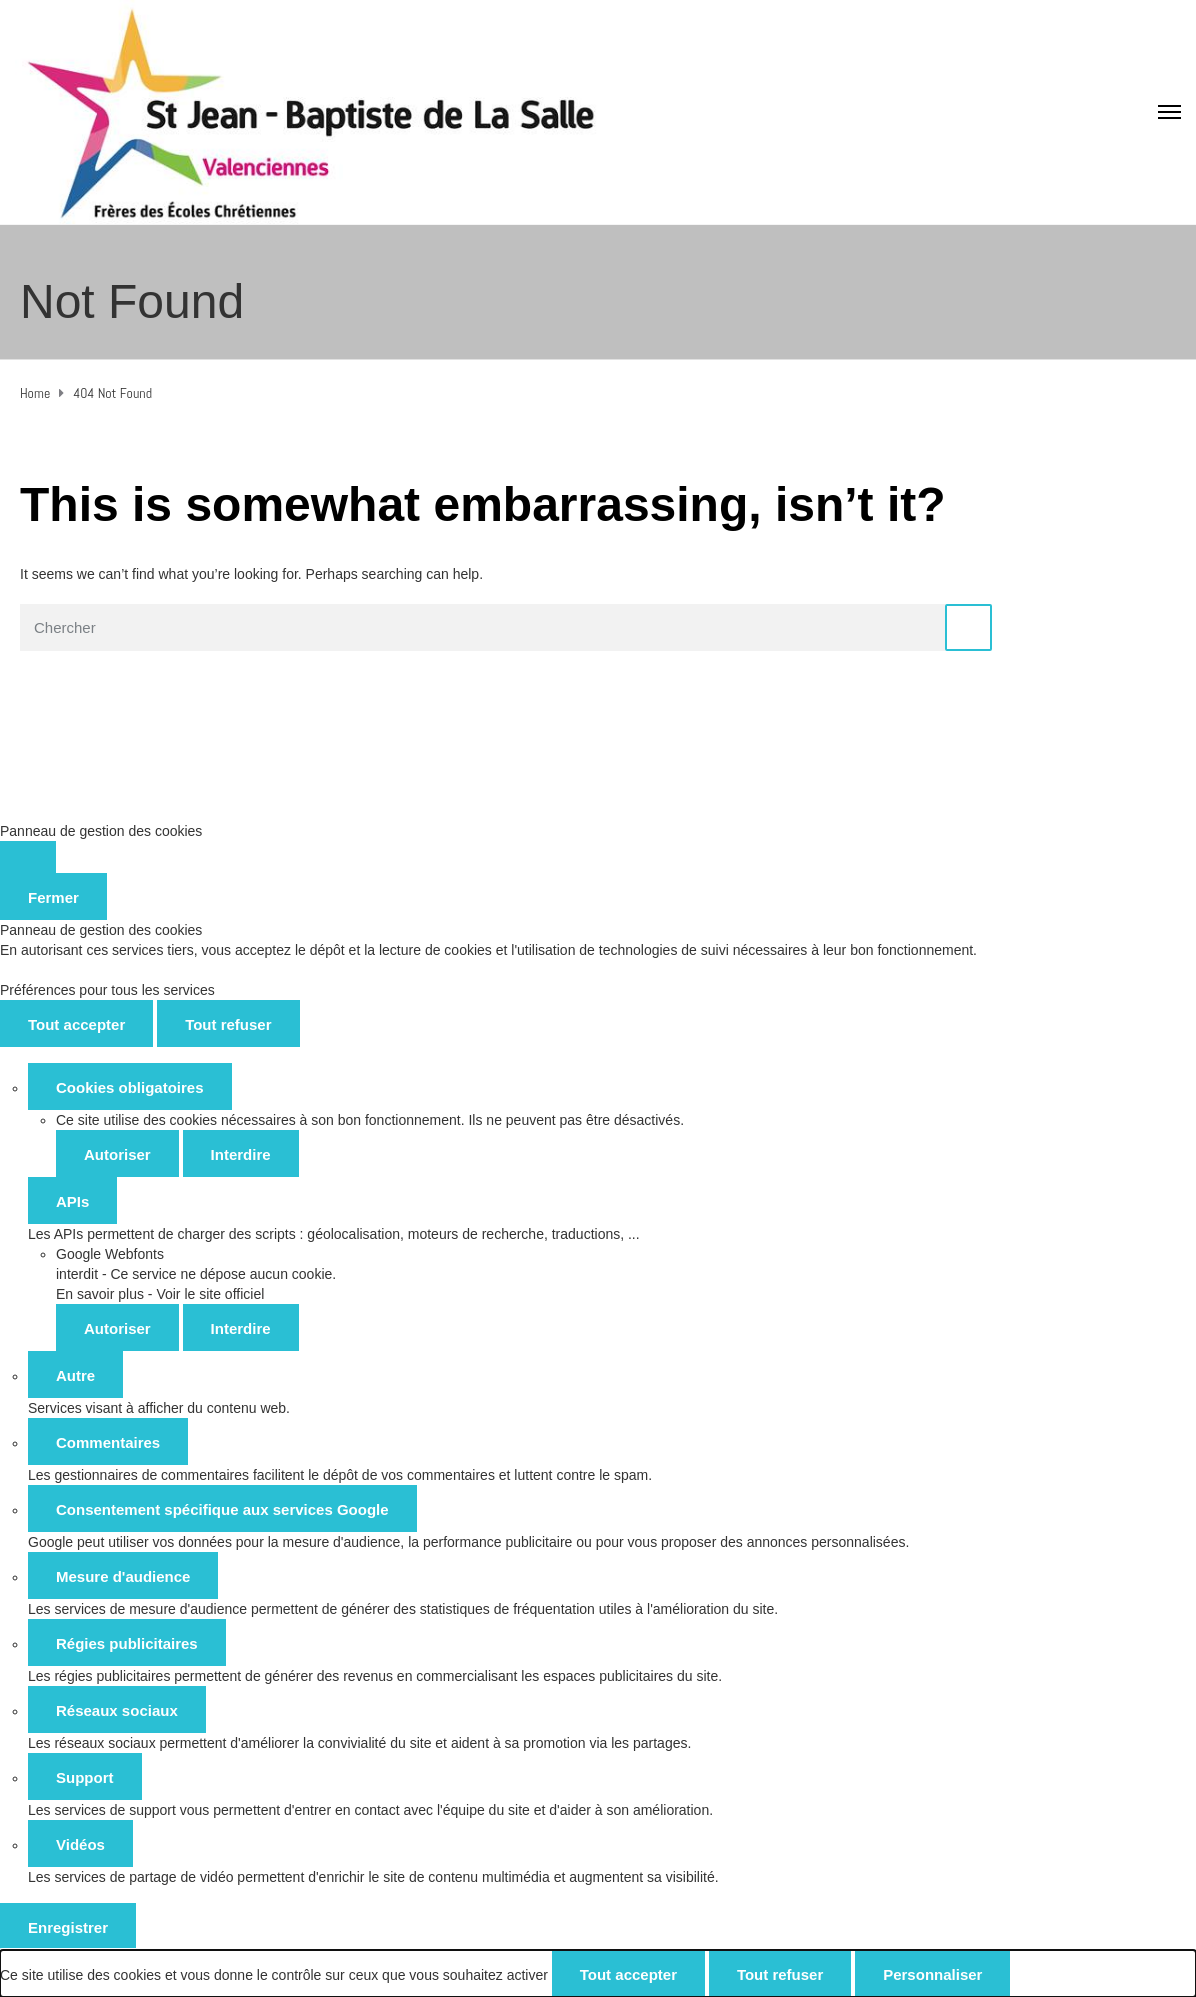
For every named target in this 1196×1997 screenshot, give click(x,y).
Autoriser (117, 1154)
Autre (75, 1375)
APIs (72, 1201)
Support (85, 1777)
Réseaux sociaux (117, 1710)
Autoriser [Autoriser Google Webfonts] (117, 1328)
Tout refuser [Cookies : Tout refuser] (228, 1024)
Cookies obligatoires (130, 1087)
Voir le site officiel (210, 1294)
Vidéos (80, 1844)
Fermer (53, 897)
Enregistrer (68, 1927)
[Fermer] (28, 857)
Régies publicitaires (127, 1643)
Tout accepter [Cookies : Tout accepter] (76, 1024)
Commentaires (108, 1442)
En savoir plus (100, 1294)
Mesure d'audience (123, 1576)
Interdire (241, 1154)
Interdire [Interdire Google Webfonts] (241, 1328)
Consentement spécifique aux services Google (222, 1509)
